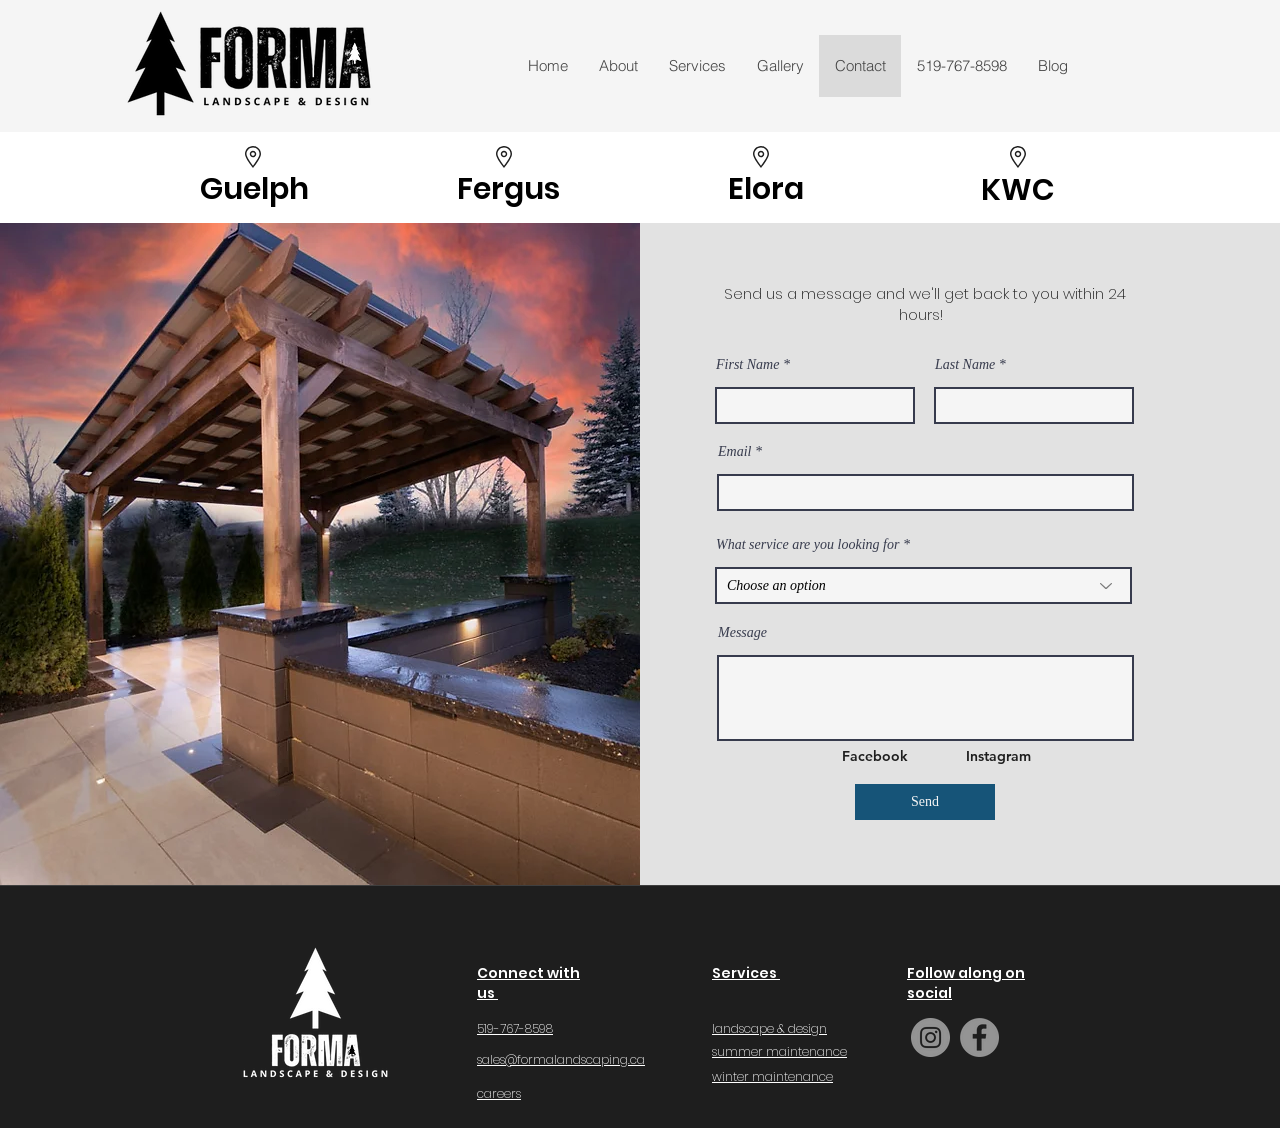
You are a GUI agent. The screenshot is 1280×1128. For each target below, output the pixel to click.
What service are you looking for (807, 545)
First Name (747, 365)
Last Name (965, 365)
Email (734, 452)
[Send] (925, 802)
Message (742, 633)
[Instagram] (1000, 756)
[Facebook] (876, 756)
